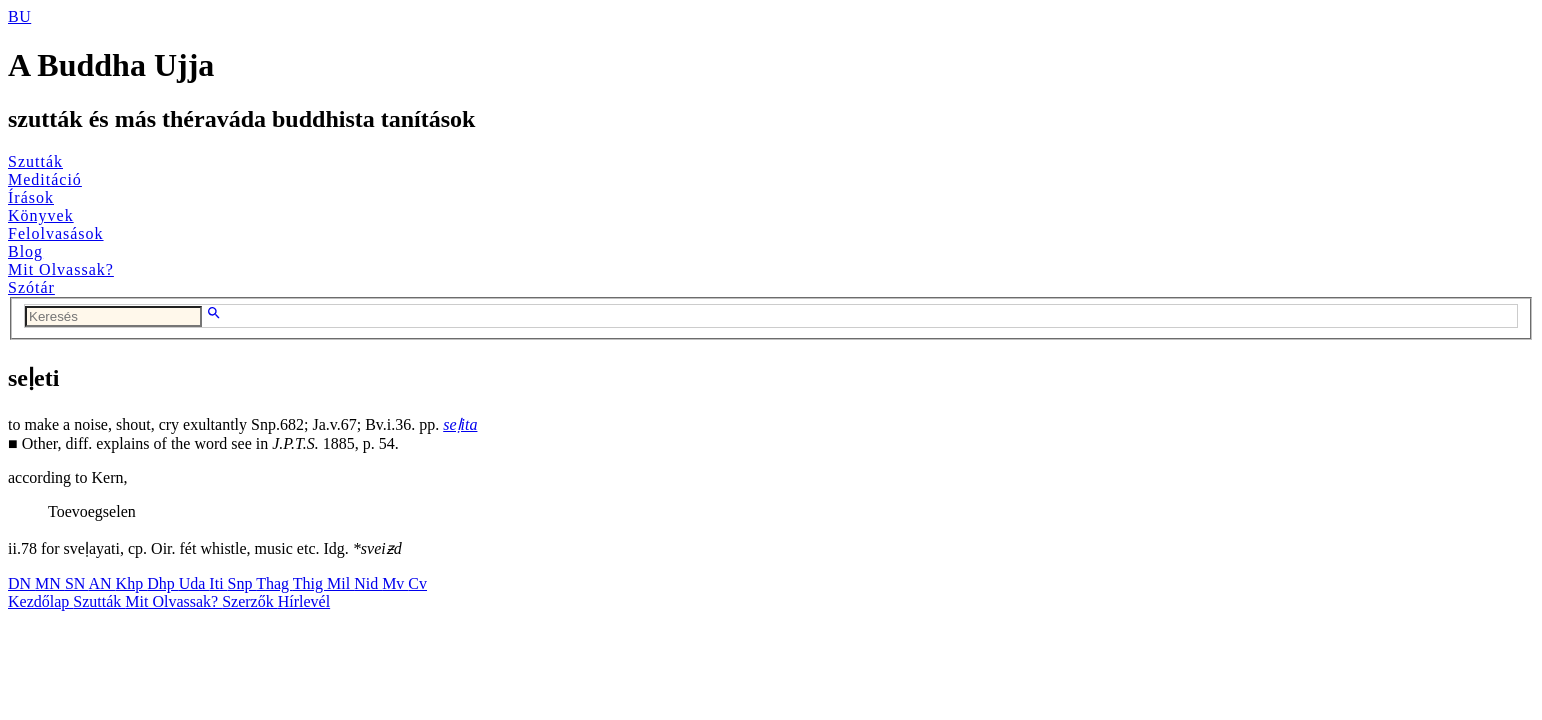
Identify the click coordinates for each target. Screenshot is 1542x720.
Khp (132, 583)
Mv (395, 583)
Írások (31, 197)
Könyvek (41, 215)
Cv (417, 583)
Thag (274, 583)
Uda (194, 583)
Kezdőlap (40, 601)
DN (21, 583)
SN (77, 583)
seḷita (460, 424)
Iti (218, 583)
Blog (25, 251)
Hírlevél (304, 601)
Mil (340, 583)
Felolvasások (56, 233)
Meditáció (45, 179)
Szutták (35, 161)
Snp (242, 583)
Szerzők (250, 601)
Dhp (163, 583)
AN (101, 583)
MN (50, 583)
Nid (368, 583)
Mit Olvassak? (61, 269)
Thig (310, 583)
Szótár (31, 287)
